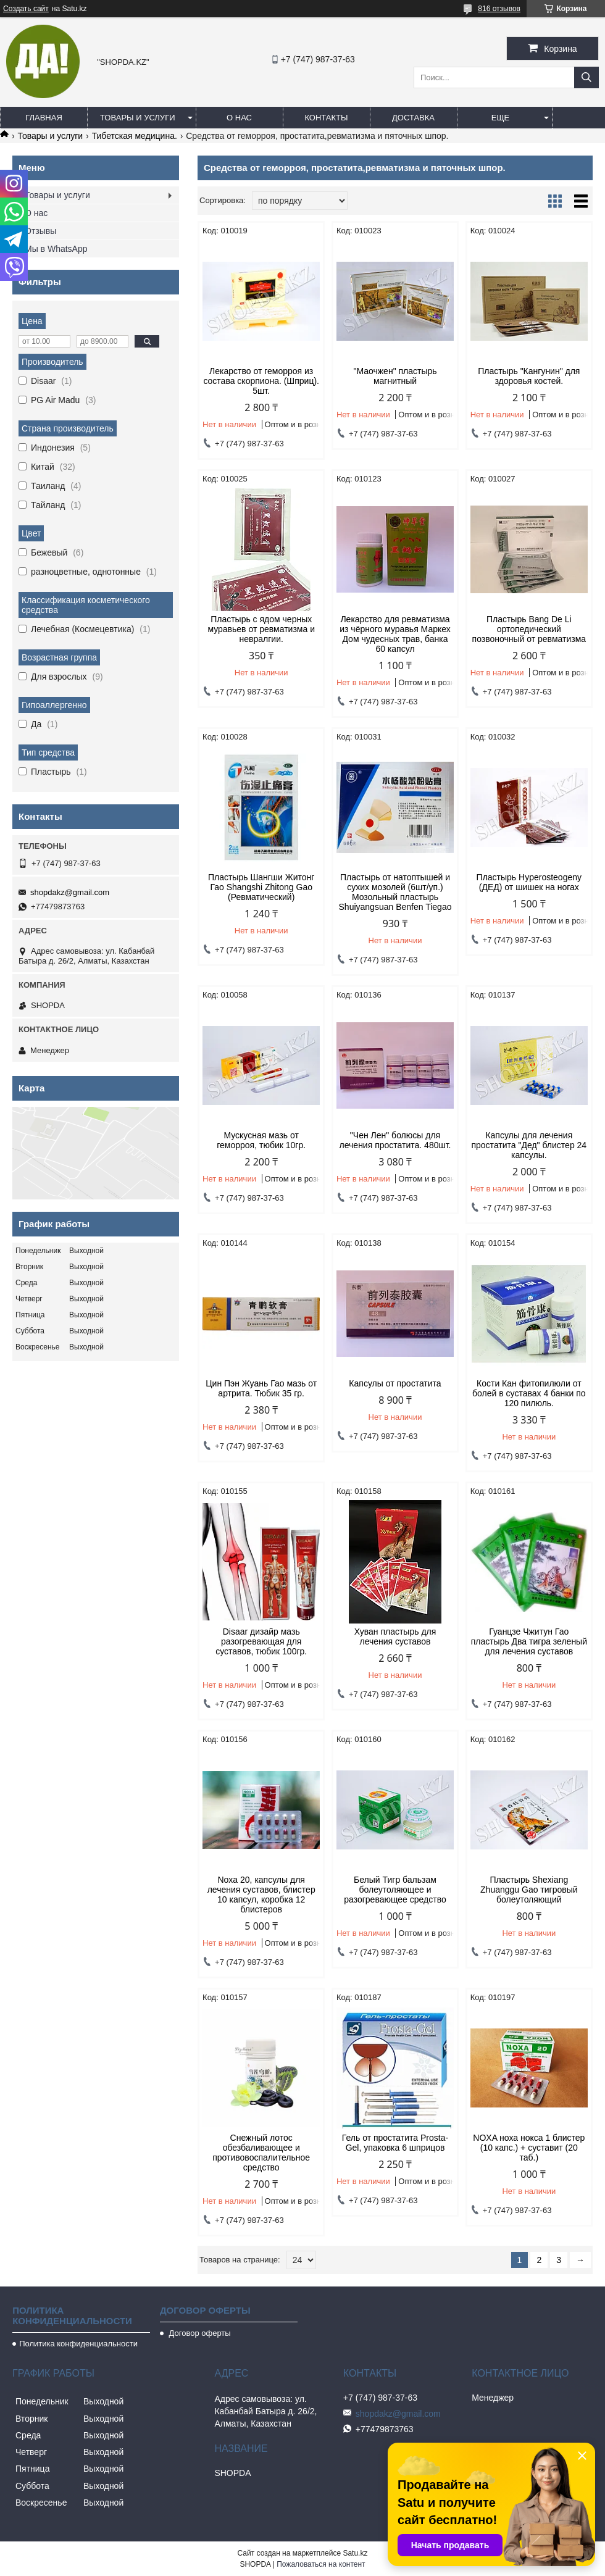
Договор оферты (199, 2333)
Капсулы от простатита (395, 1383)
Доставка (413, 117)
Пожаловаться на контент (321, 2564)
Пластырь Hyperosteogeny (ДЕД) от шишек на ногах (529, 882)
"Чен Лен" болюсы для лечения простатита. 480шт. (395, 1140)
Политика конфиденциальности (78, 2343)
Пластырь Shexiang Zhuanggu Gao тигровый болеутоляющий (529, 1889)
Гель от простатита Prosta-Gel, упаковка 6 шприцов (395, 2143)
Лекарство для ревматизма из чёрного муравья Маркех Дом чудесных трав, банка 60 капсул (395, 634)
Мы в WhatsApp (56, 249)
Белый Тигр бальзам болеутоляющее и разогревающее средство (395, 1889)
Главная (43, 117)
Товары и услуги (137, 117)
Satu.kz (355, 2553)
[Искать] (586, 77)
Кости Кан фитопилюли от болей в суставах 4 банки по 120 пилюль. (528, 1393)
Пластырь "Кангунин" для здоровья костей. (529, 376)
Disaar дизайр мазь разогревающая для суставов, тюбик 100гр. (261, 1641)
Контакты (326, 117)
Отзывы (40, 231)
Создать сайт (26, 8)
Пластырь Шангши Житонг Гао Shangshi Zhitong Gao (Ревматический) (261, 887)
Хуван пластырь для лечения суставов (395, 1636)
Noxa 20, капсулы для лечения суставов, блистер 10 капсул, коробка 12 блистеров (261, 1894)
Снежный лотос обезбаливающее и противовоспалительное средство (261, 2152)
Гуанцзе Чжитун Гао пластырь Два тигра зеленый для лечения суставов (529, 1641)
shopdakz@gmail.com (69, 892)
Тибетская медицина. (134, 136)
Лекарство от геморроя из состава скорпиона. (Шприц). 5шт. (261, 381)
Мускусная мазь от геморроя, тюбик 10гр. (261, 1140)
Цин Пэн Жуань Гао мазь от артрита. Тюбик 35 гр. (261, 1388)
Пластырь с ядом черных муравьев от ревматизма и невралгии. (261, 629)
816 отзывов (499, 8)
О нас (239, 117)
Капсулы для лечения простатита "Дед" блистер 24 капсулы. (528, 1145)
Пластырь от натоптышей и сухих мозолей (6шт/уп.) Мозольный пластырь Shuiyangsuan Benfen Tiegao (395, 892)
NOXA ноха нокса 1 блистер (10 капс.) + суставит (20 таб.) (529, 2147)
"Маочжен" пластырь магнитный (394, 376)
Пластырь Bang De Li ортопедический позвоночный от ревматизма (529, 629)
